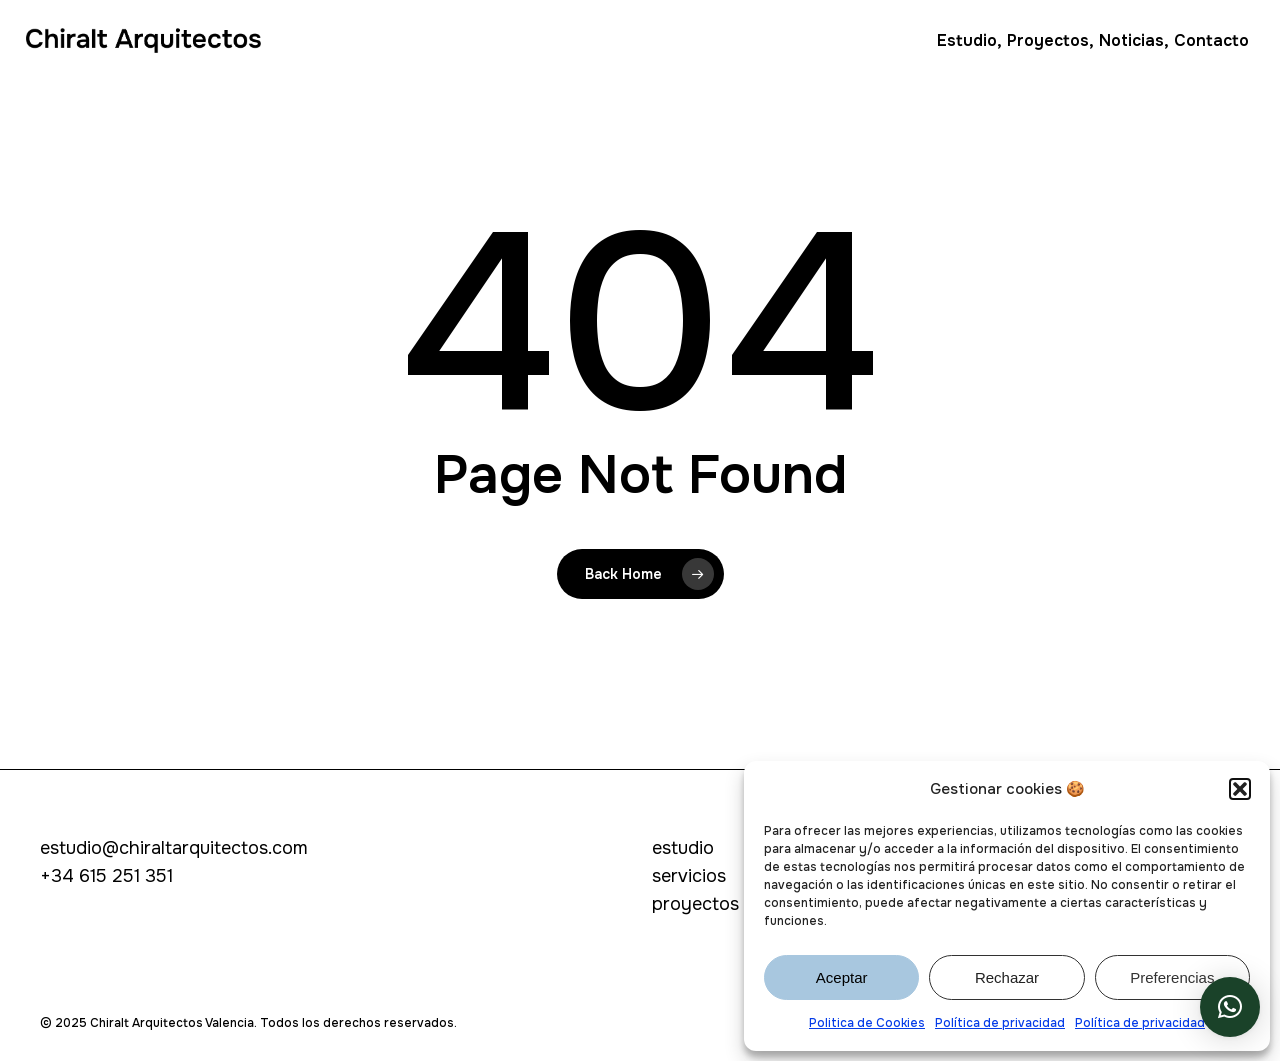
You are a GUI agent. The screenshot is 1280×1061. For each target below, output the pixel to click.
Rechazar (1007, 977)
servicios (689, 876)
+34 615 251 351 (106, 876)
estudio (683, 848)
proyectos (695, 904)
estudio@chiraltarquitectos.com (174, 848)
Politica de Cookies (867, 1023)
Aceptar (842, 977)
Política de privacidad (1000, 1023)
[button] (1240, 789)
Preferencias (1172, 977)
